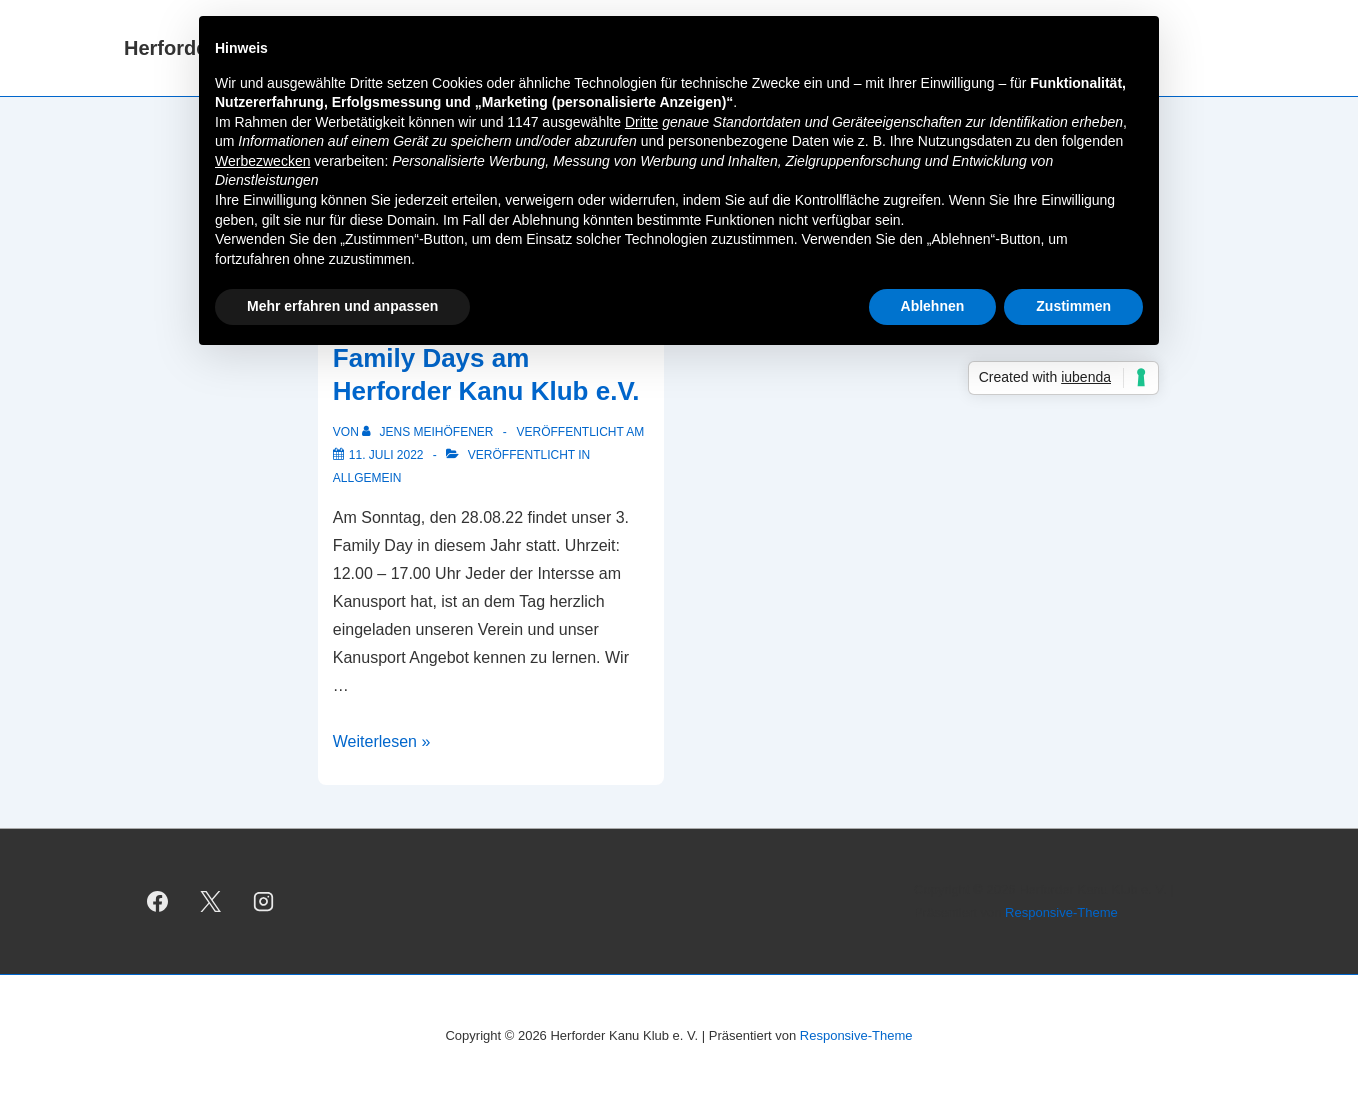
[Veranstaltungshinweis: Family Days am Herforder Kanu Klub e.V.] (386, 455)
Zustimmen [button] (1073, 306)
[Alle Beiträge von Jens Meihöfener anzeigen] (429, 432)
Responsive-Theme (1061, 912)
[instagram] (264, 902)
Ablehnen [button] (933, 306)
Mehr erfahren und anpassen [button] (342, 306)
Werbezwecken (262, 161)
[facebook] (158, 902)
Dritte (641, 122)
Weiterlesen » (382, 741)
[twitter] (211, 902)
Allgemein (367, 478)
